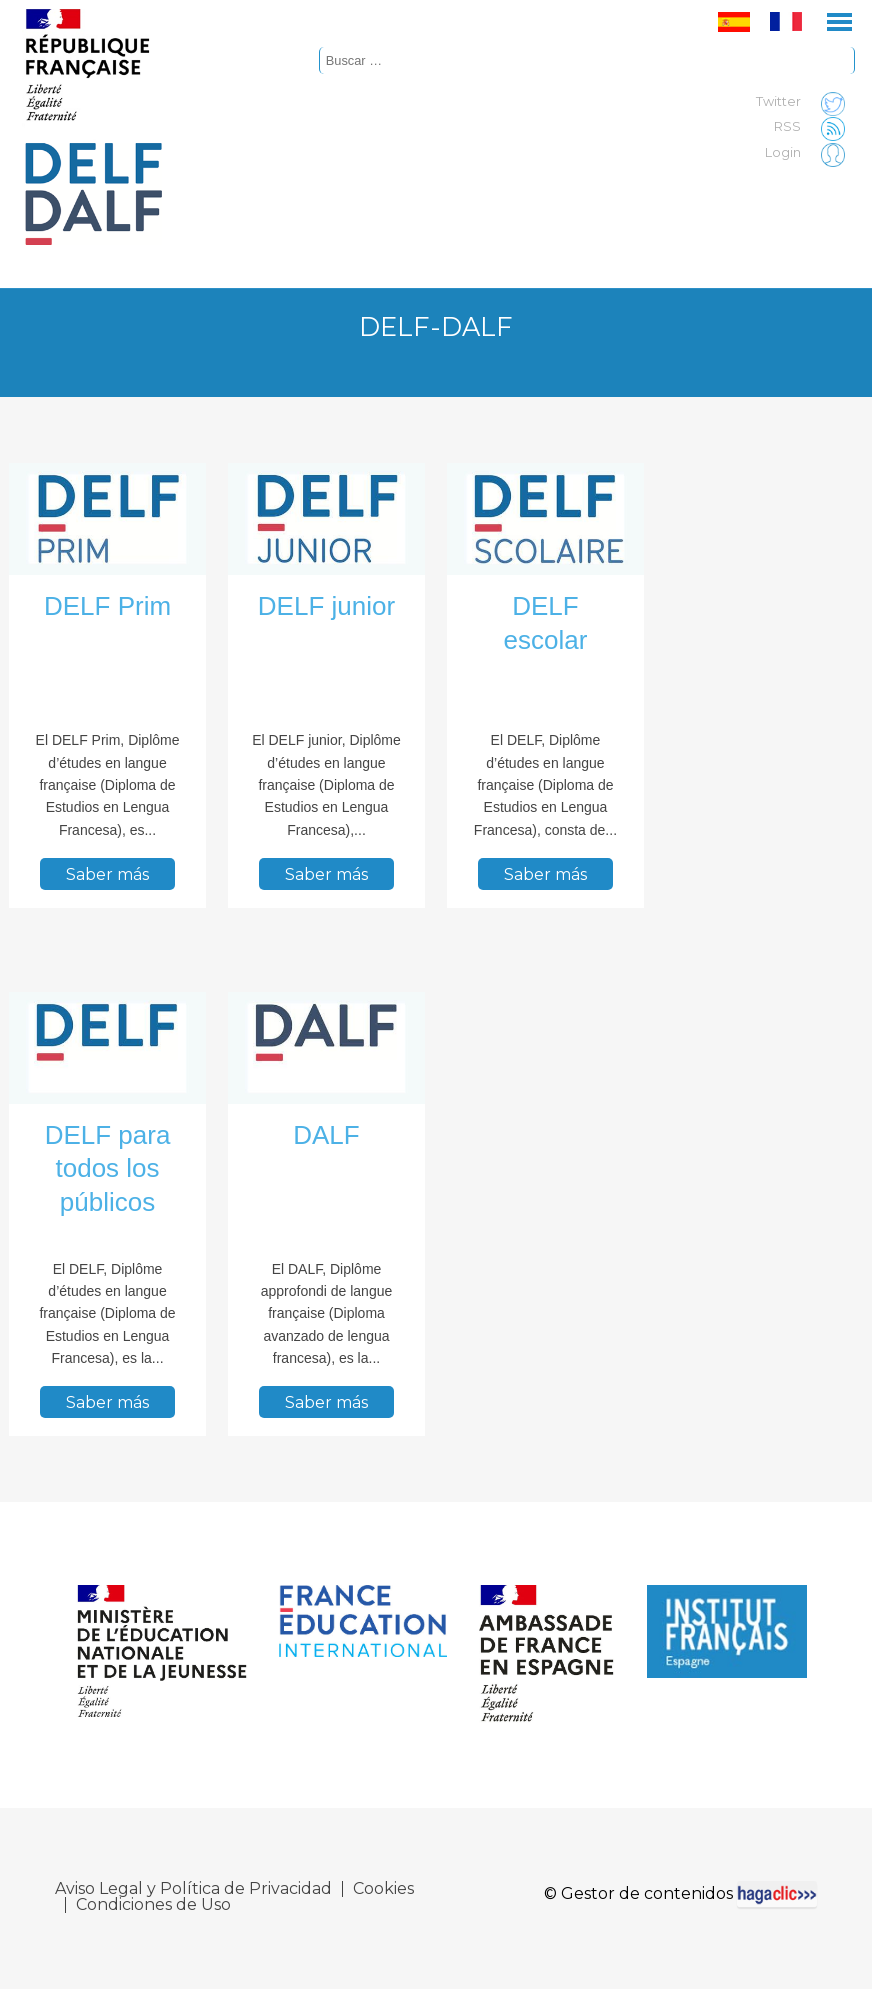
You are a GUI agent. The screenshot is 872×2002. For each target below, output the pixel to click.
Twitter (805, 102)
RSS (814, 127)
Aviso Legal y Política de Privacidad (193, 1893)
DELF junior (326, 606)
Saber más (107, 873)
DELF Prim (107, 606)
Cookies (383, 1893)
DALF (326, 1135)
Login (810, 153)
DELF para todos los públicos (108, 1169)
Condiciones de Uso (153, 1909)
